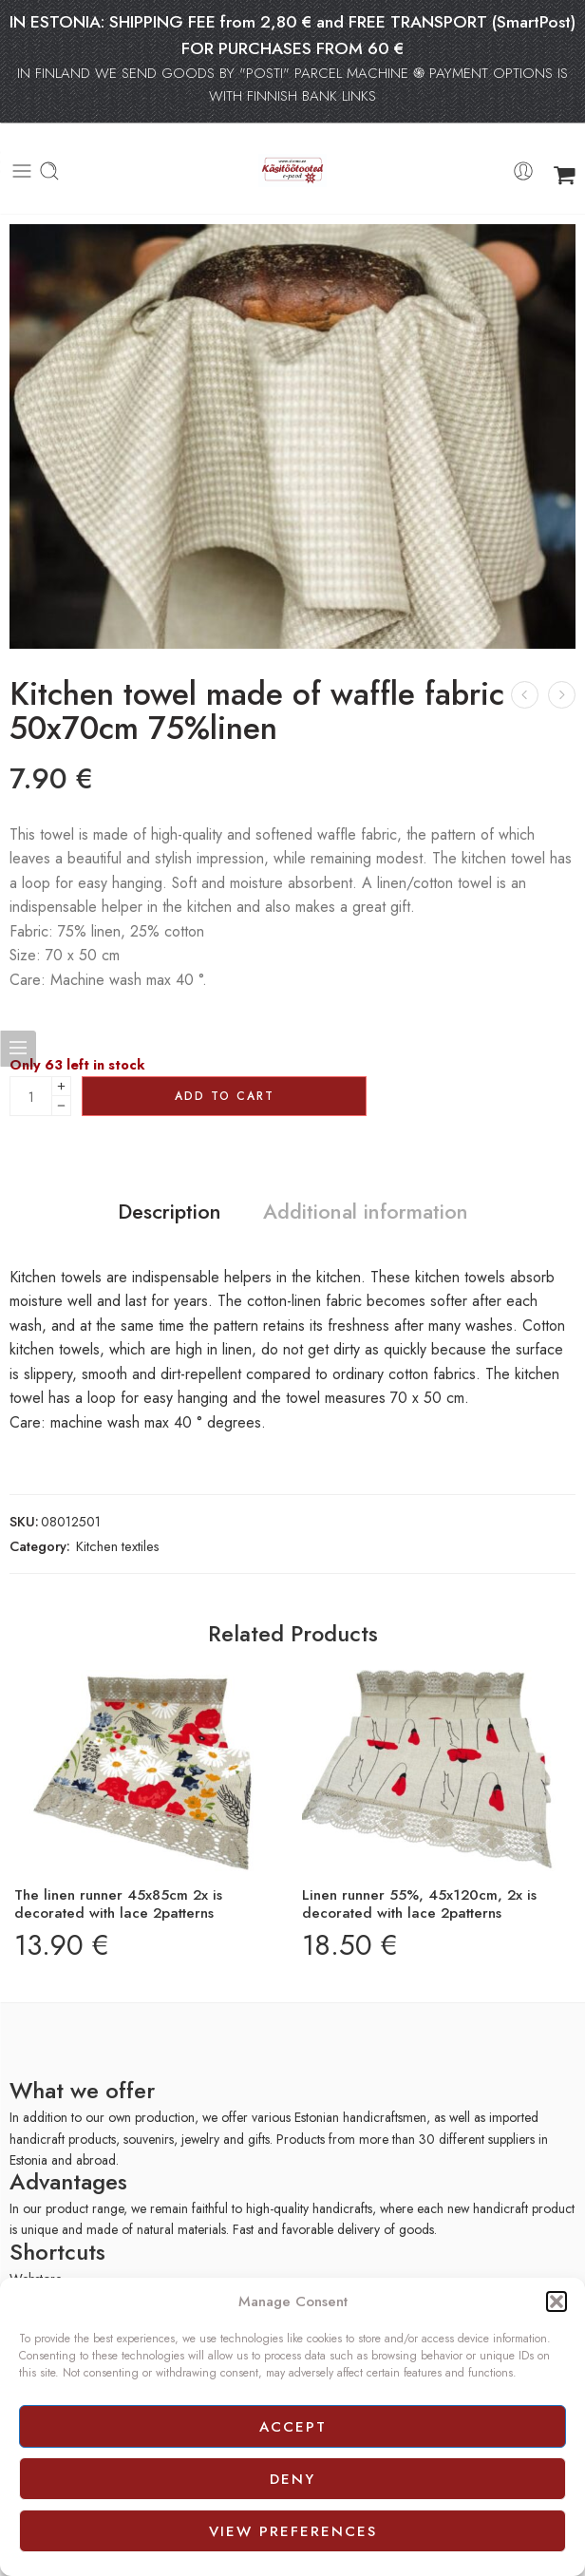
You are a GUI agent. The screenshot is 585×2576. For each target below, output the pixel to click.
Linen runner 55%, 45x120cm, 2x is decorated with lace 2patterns (419, 1904)
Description (169, 1212)
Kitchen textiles (118, 1546)
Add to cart (224, 1096)
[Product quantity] (30, 1096)
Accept (293, 2426)
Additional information (365, 1212)
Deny (292, 2479)
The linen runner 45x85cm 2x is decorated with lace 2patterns (118, 1904)
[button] (556, 2301)
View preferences (293, 2531)
